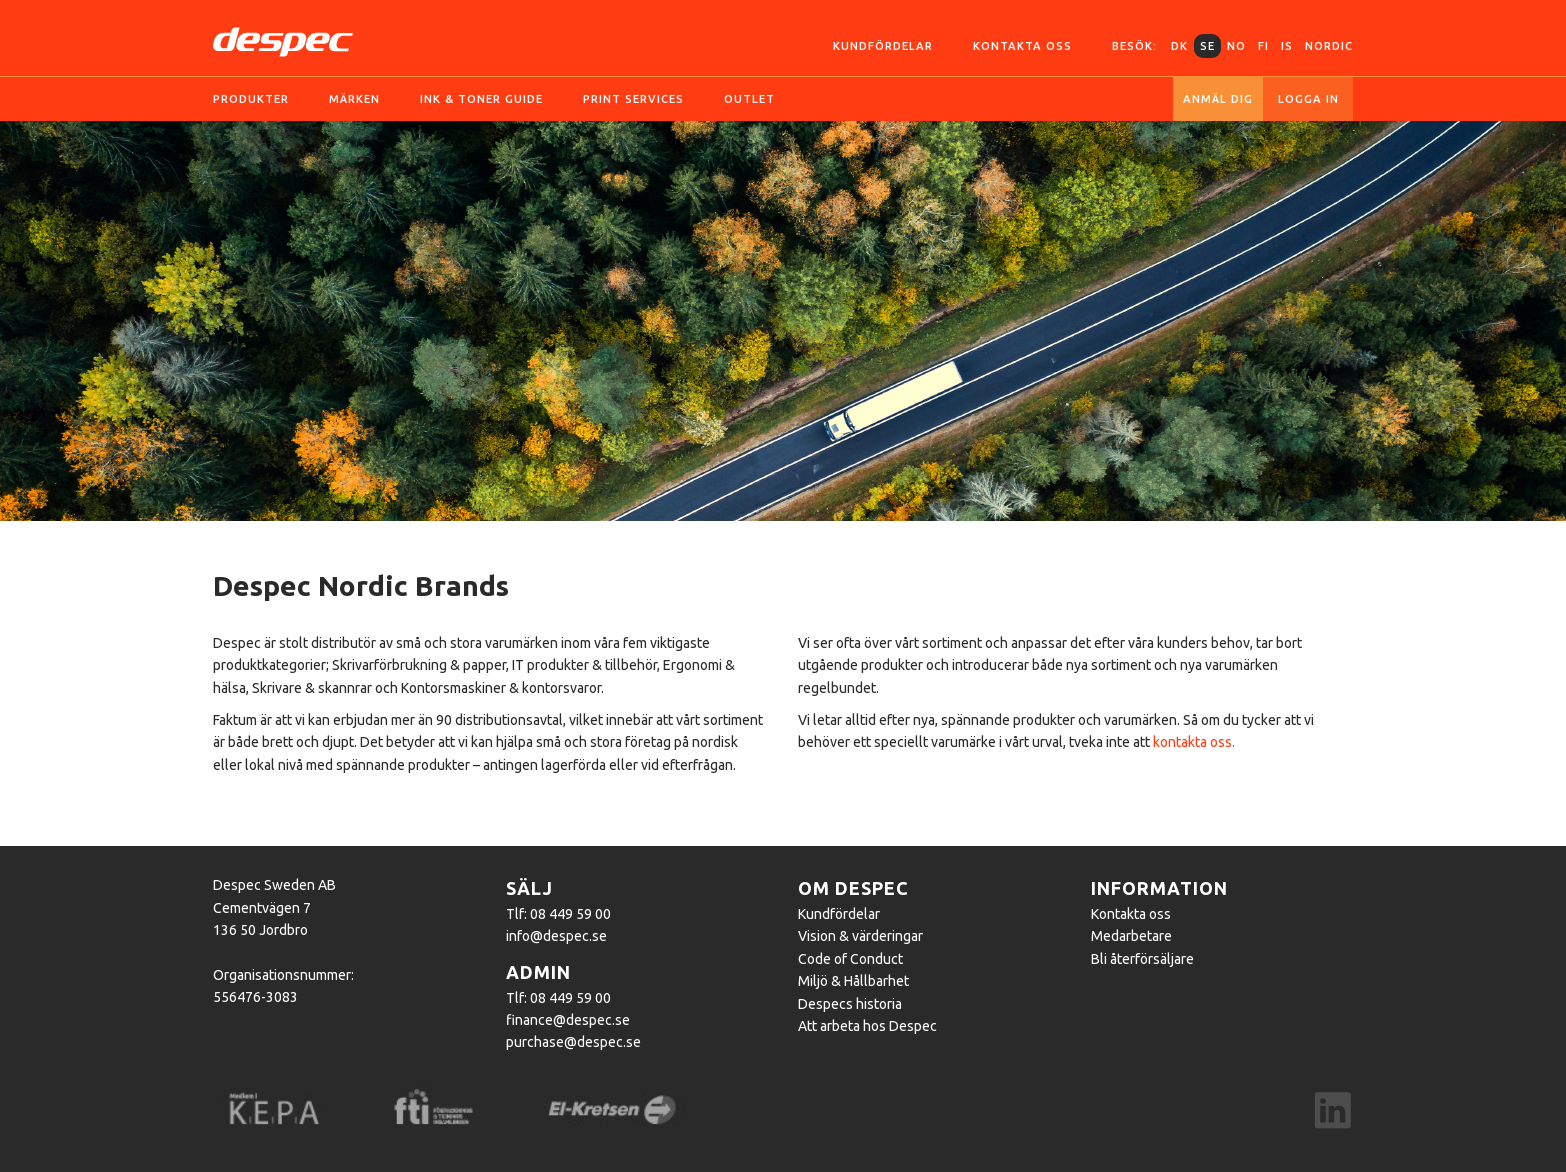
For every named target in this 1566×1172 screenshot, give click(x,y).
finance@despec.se (568, 1020)
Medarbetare (1131, 936)
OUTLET (749, 99)
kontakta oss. (1194, 742)
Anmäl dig (1218, 99)
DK (1179, 46)
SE (1207, 46)
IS (1287, 46)
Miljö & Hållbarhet (853, 981)
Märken (354, 99)
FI (1263, 46)
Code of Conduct (850, 959)
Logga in (1308, 99)
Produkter (251, 99)
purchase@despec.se (573, 1042)
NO (1236, 46)
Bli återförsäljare (1142, 959)
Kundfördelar (883, 46)
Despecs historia (850, 1004)
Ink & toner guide (481, 99)
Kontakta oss (1022, 46)
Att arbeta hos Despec (867, 1026)
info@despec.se (556, 936)
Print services (633, 99)
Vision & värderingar (860, 936)
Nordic (1329, 46)
